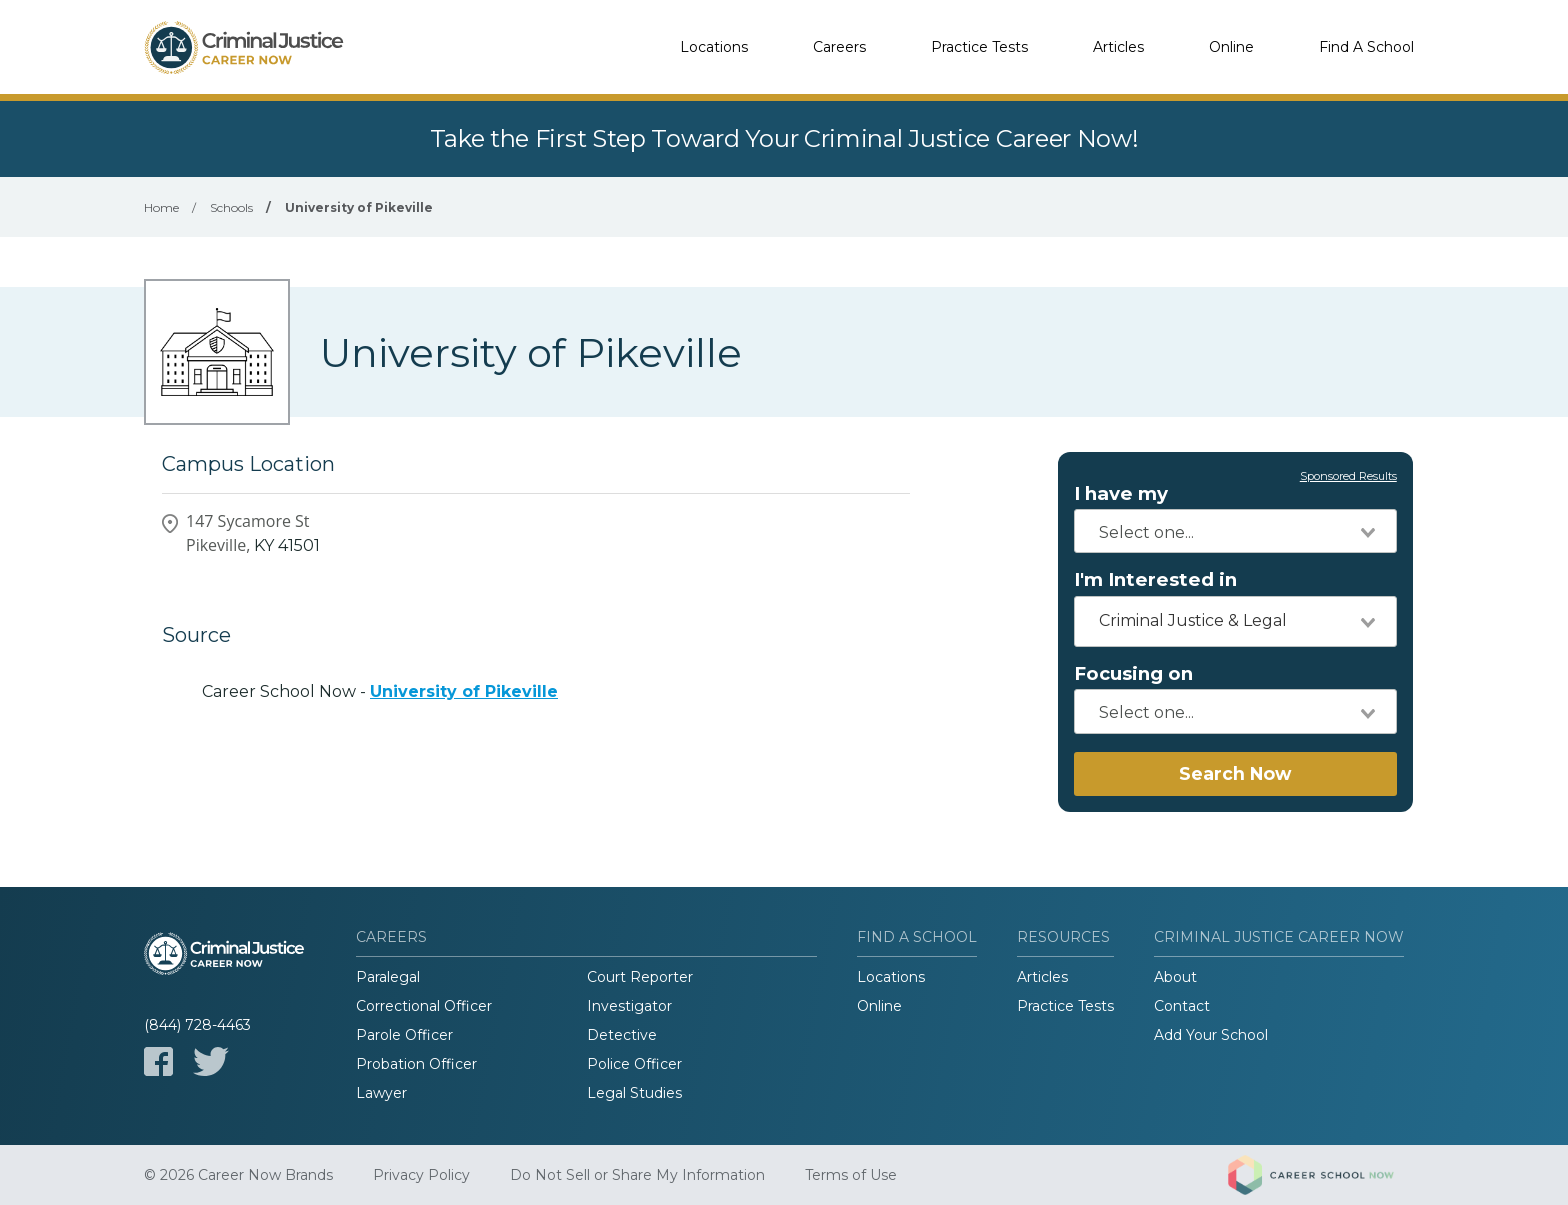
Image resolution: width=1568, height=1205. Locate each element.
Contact (1182, 1006)
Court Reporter (640, 977)
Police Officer (634, 1064)
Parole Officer (404, 1035)
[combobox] (1235, 531)
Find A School (1366, 47)
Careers (839, 47)
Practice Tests (979, 47)
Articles (1118, 47)
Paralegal (388, 977)
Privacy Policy (421, 1175)
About (1175, 977)
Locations (714, 47)
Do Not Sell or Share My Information (637, 1175)
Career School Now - (380, 691)
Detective (622, 1035)
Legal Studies (634, 1093)
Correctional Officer (424, 1006)
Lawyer (381, 1093)
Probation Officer (416, 1064)
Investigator (629, 1006)
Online (1231, 47)
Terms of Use (851, 1175)
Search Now (1235, 773)
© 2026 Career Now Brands (238, 1175)
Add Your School (1211, 1035)
